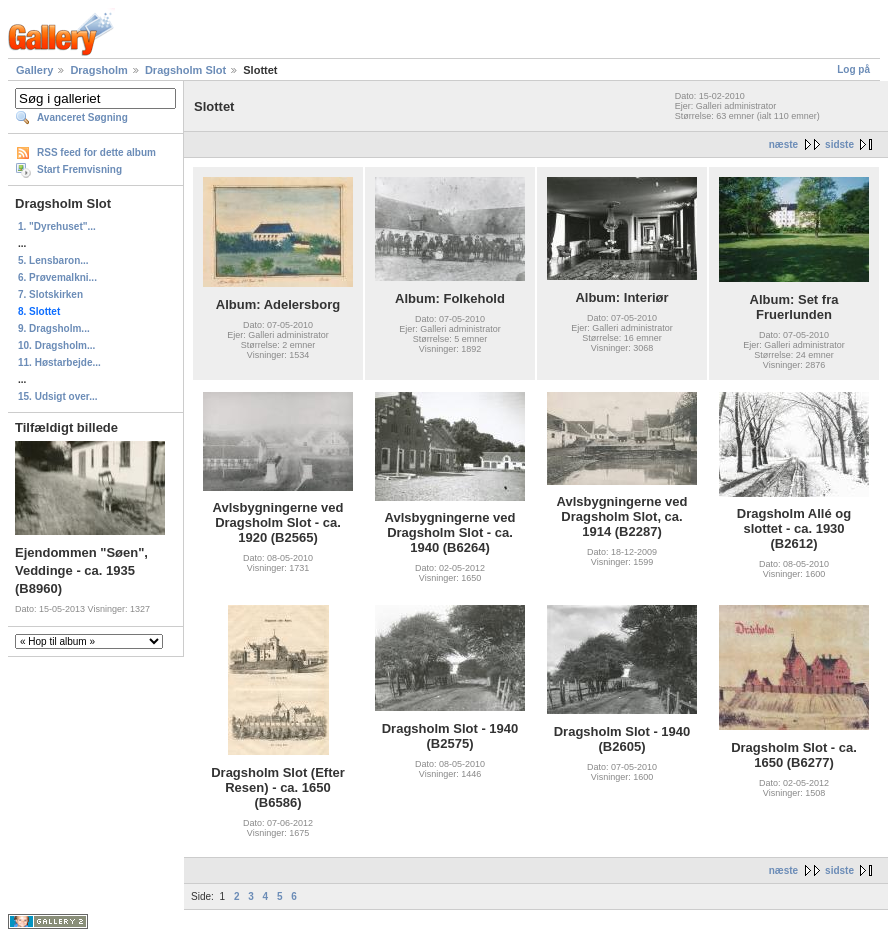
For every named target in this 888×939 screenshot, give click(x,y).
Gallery (34, 70)
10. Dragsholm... (56, 345)
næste (783, 144)
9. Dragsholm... (54, 328)
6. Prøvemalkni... (57, 277)
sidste (839, 144)
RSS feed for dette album (96, 152)
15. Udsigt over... (57, 396)
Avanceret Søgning (82, 117)
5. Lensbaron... (53, 260)
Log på (853, 69)
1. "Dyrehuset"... (57, 226)
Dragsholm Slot (185, 70)
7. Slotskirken (50, 294)
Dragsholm (98, 70)
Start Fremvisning (79, 169)
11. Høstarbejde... (59, 362)
